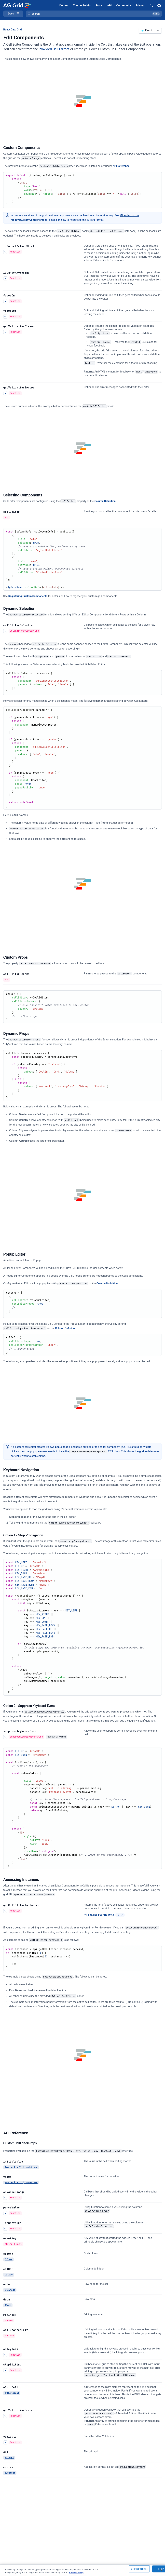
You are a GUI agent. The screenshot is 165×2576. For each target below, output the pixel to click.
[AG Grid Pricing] (140, 5)
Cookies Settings (139, 2569)
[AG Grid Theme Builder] (82, 5)
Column (9, 2259)
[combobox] (150, 31)
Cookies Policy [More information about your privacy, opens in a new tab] (76, 2572)
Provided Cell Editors (54, 49)
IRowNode (10, 2289)
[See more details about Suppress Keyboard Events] (5, 1737)
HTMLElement (12, 2392)
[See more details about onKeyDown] (5, 2355)
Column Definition (105, 501)
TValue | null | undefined (21, 2167)
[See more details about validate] (5, 2442)
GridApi (9, 2457)
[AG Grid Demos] (64, 5)
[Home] (17, 5)
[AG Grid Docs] (99, 5)
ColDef (9, 2274)
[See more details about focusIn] (5, 301)
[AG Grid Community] (123, 5)
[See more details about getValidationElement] (5, 332)
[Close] (161, 2570)
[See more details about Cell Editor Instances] (5, 1911)
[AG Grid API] (109, 5)
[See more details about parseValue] (5, 2213)
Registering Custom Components (27, 596)
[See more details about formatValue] (5, 2229)
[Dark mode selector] (151, 5)
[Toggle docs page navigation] (13, 14)
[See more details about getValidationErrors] (5, 393)
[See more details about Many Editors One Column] (5, 631)
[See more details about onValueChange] (5, 2198)
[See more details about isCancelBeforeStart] (5, 252)
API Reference (121, 166)
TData (8, 2305)
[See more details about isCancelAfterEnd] (5, 278)
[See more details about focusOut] (5, 317)
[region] (82, 2570)
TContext (10, 2472)
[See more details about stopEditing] (5, 2370)
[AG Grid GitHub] (159, 5)
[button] (94, 14)
